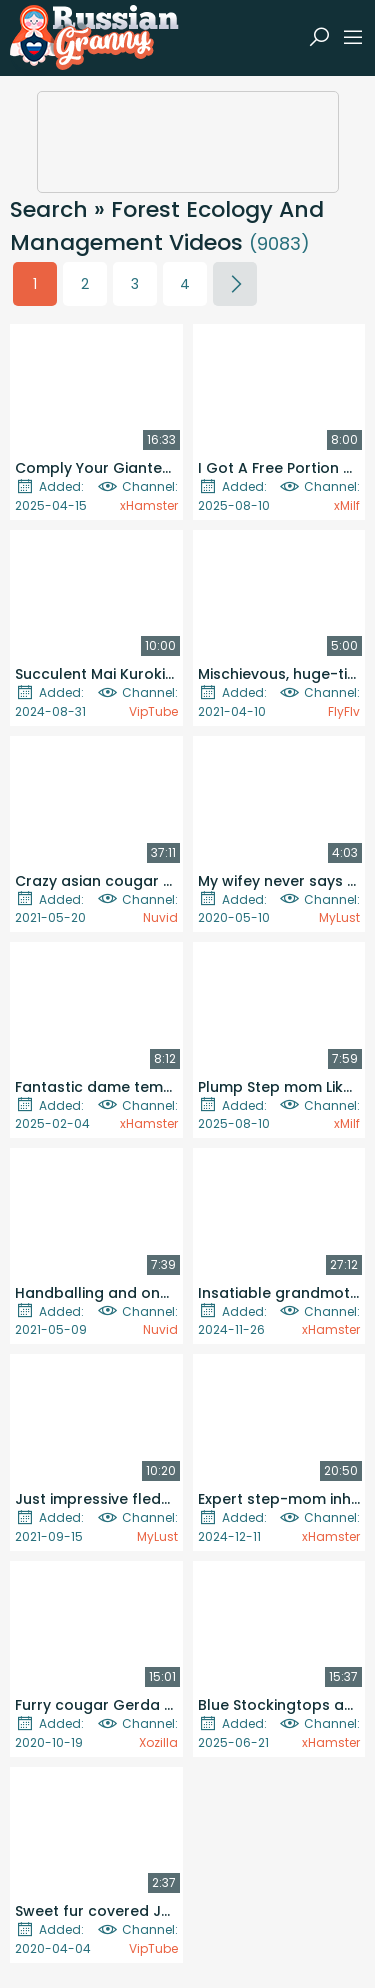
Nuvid (160, 917)
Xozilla (158, 1742)
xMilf (347, 505)
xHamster (149, 505)
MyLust (339, 917)
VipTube (153, 711)
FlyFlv (344, 711)
